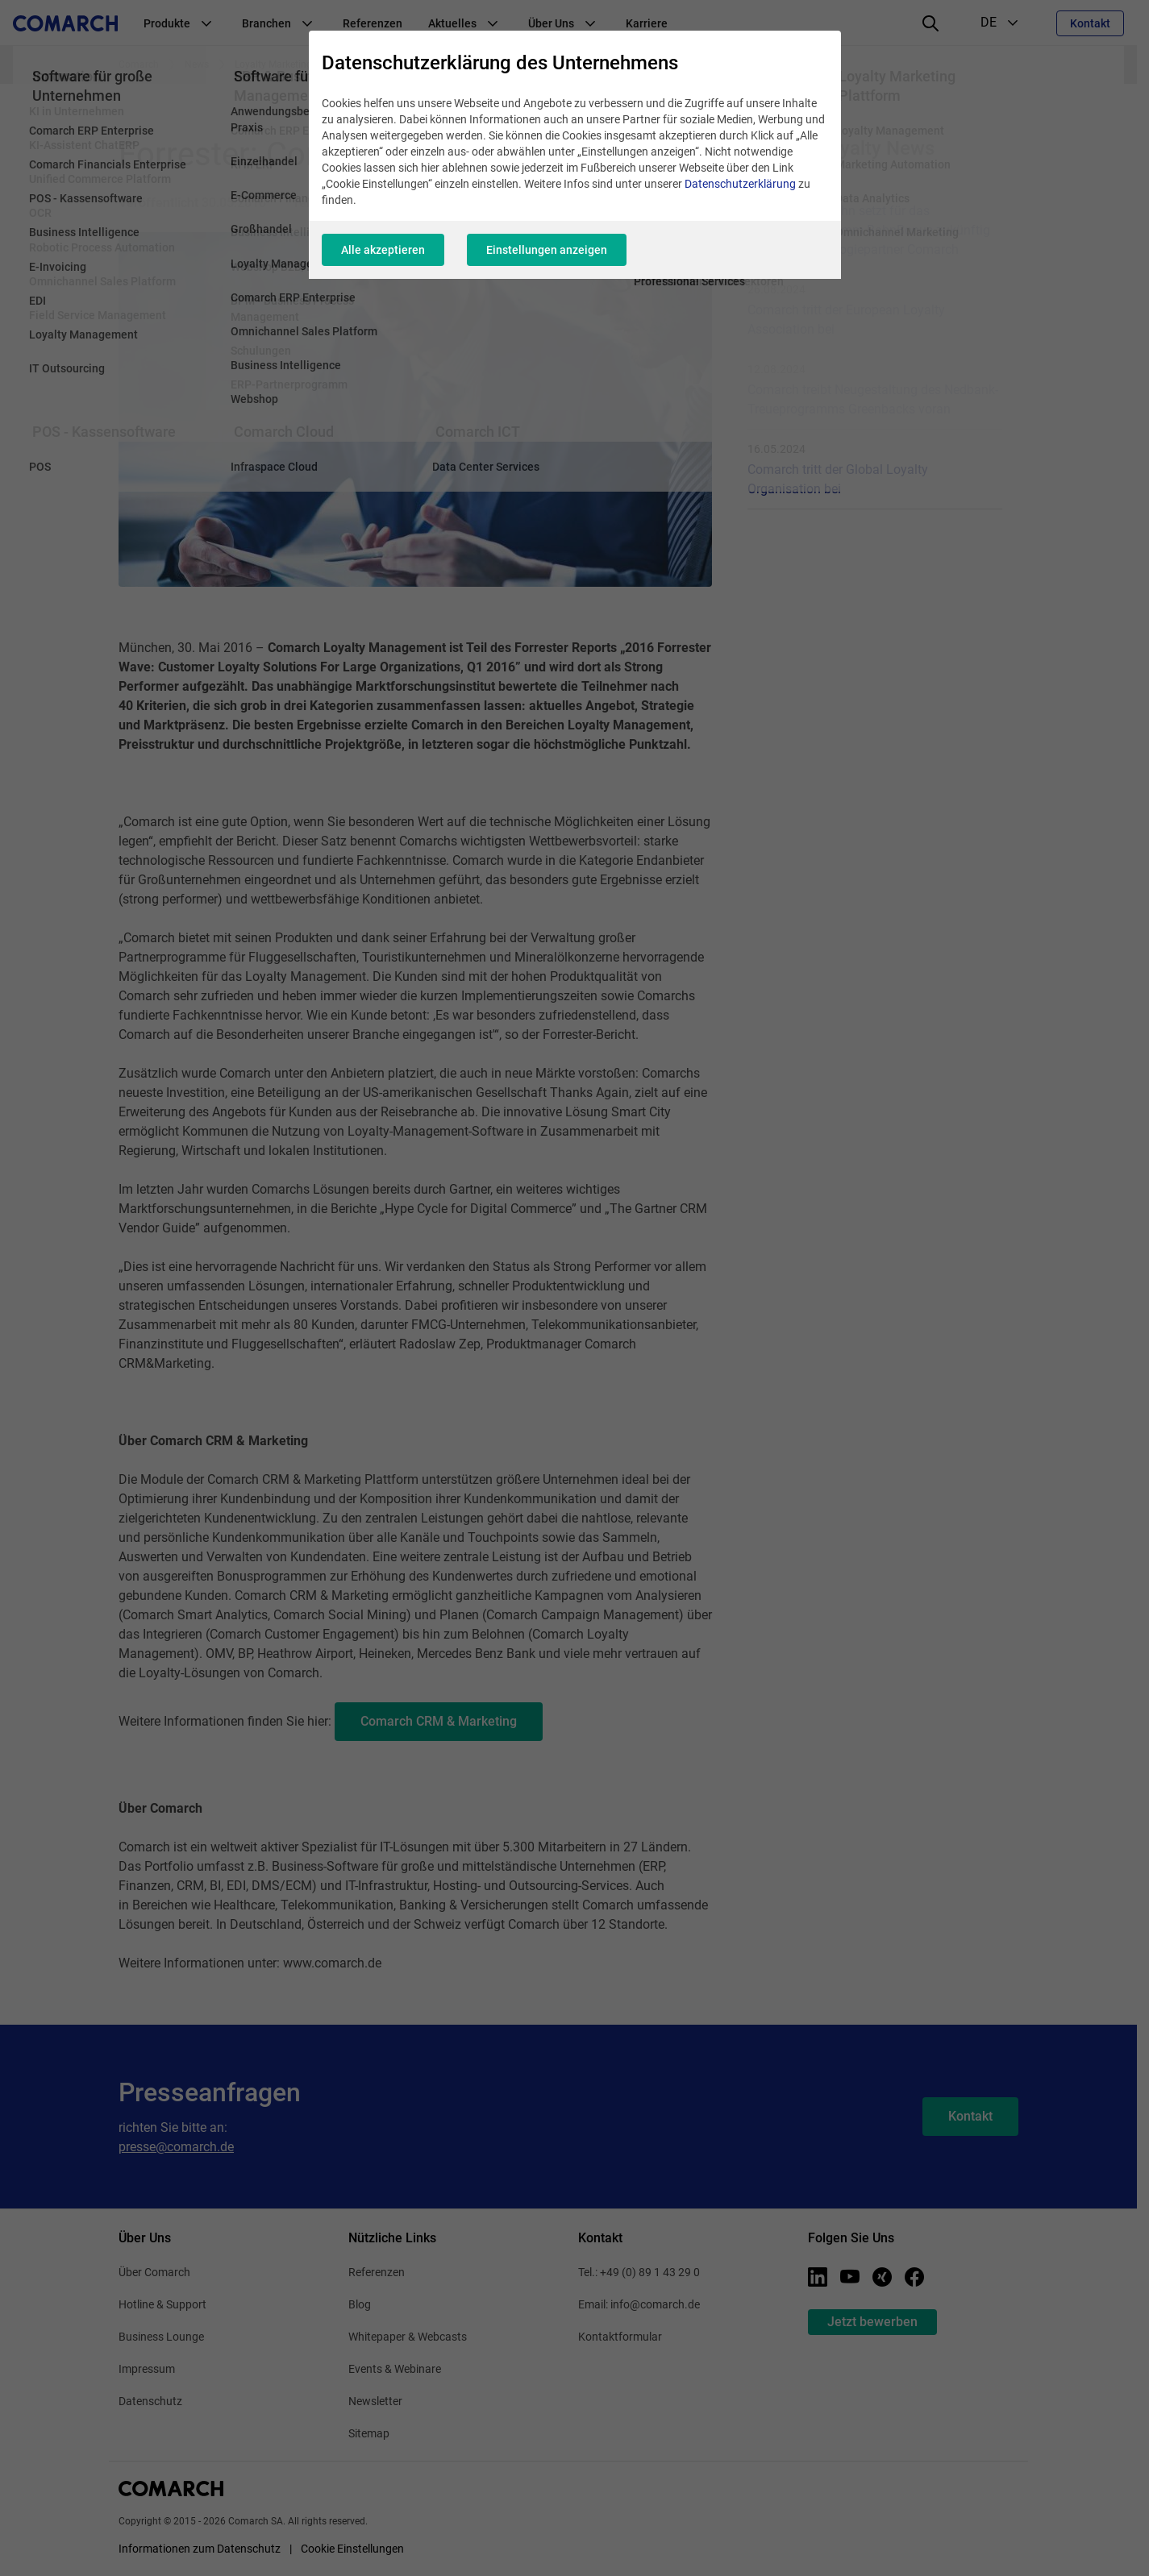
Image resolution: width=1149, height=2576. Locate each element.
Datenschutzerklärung (740, 183)
